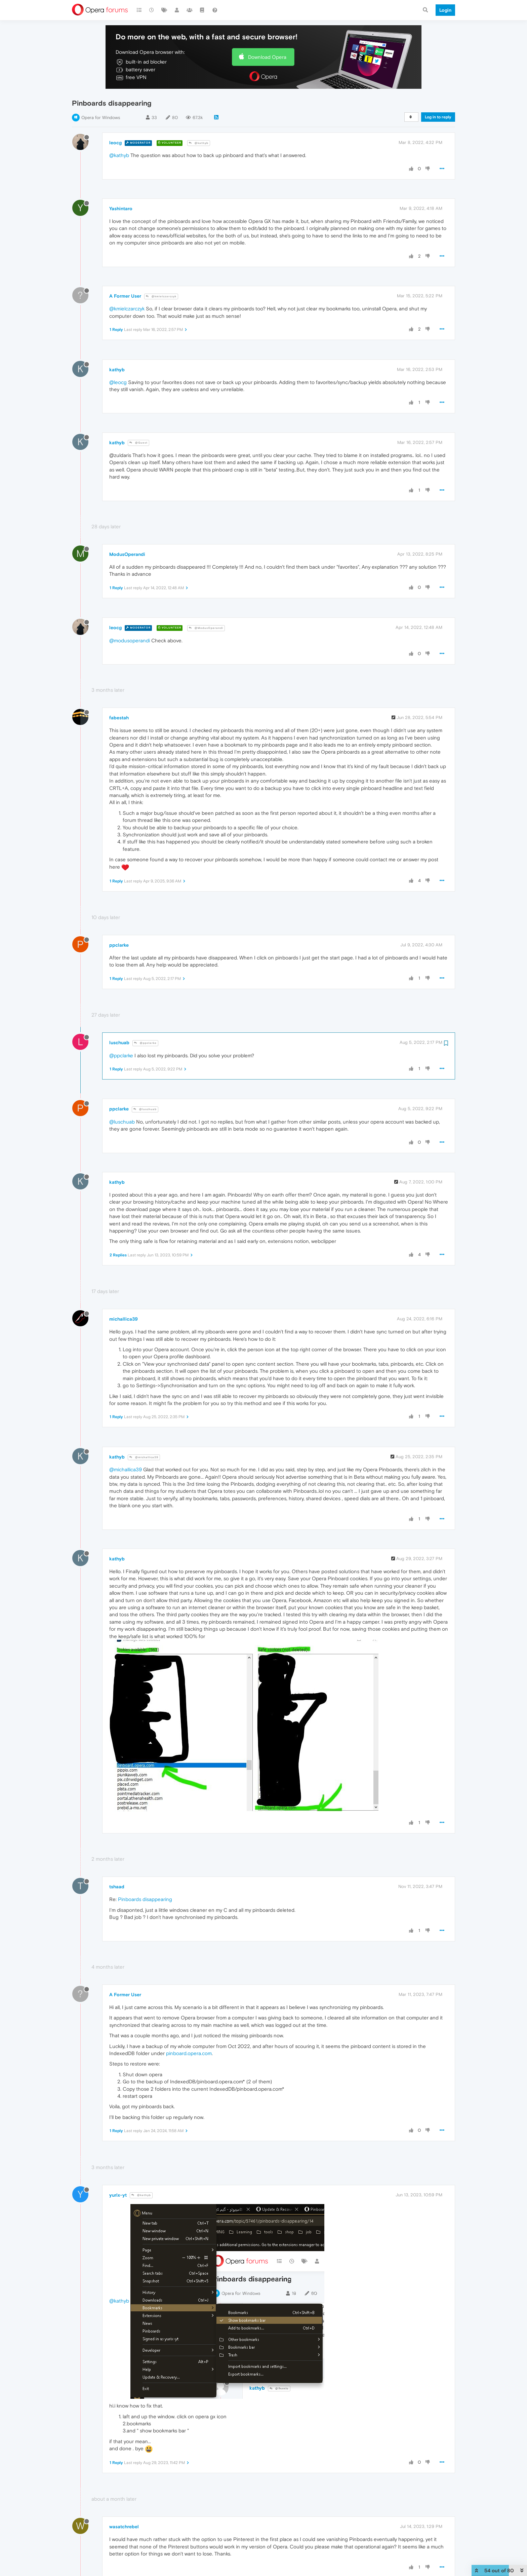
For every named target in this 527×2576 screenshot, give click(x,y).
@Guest (138, 442)
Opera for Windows (100, 117)
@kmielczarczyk (161, 296)
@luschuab (145, 1109)
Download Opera (267, 57)
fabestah (119, 717)
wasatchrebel (124, 2526)
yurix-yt (118, 2195)
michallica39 (123, 1319)
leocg (115, 142)
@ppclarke (145, 1043)
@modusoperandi (129, 640)
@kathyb (198, 143)
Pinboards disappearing (145, 1899)
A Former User (125, 296)
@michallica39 (143, 1457)
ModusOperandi (127, 554)
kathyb (117, 369)
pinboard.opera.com (189, 2053)
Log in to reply (438, 117)
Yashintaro (120, 208)
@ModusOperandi (206, 628)
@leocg (118, 382)
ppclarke (119, 945)
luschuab (119, 1042)
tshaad (116, 1886)
